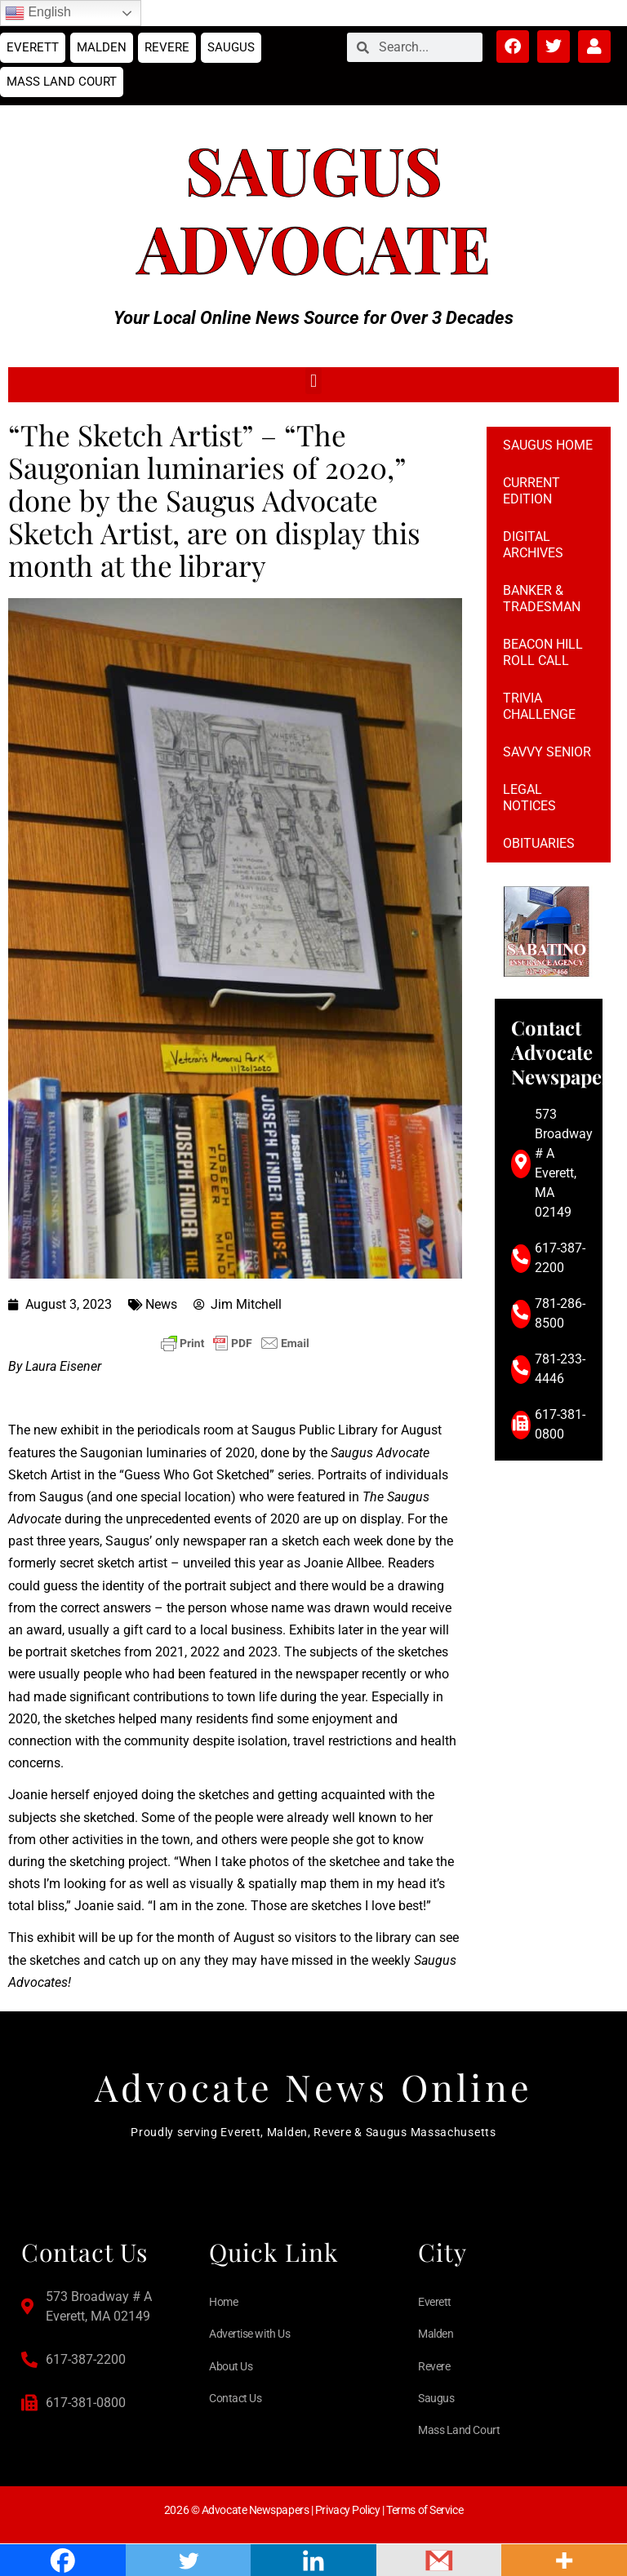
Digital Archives (533, 545)
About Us (230, 2366)
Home (223, 2301)
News (161, 1304)
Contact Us (235, 2398)
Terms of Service (424, 2509)
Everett (33, 47)
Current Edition (531, 491)
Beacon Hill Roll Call (543, 652)
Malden (102, 47)
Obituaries (539, 843)
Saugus (231, 47)
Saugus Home (548, 445)
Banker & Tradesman (541, 598)
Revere (167, 47)
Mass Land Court (62, 81)
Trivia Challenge (539, 706)
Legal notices (529, 798)
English (38, 13)
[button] (313, 380)
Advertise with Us (249, 2333)
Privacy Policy (347, 2509)
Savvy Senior (547, 752)
